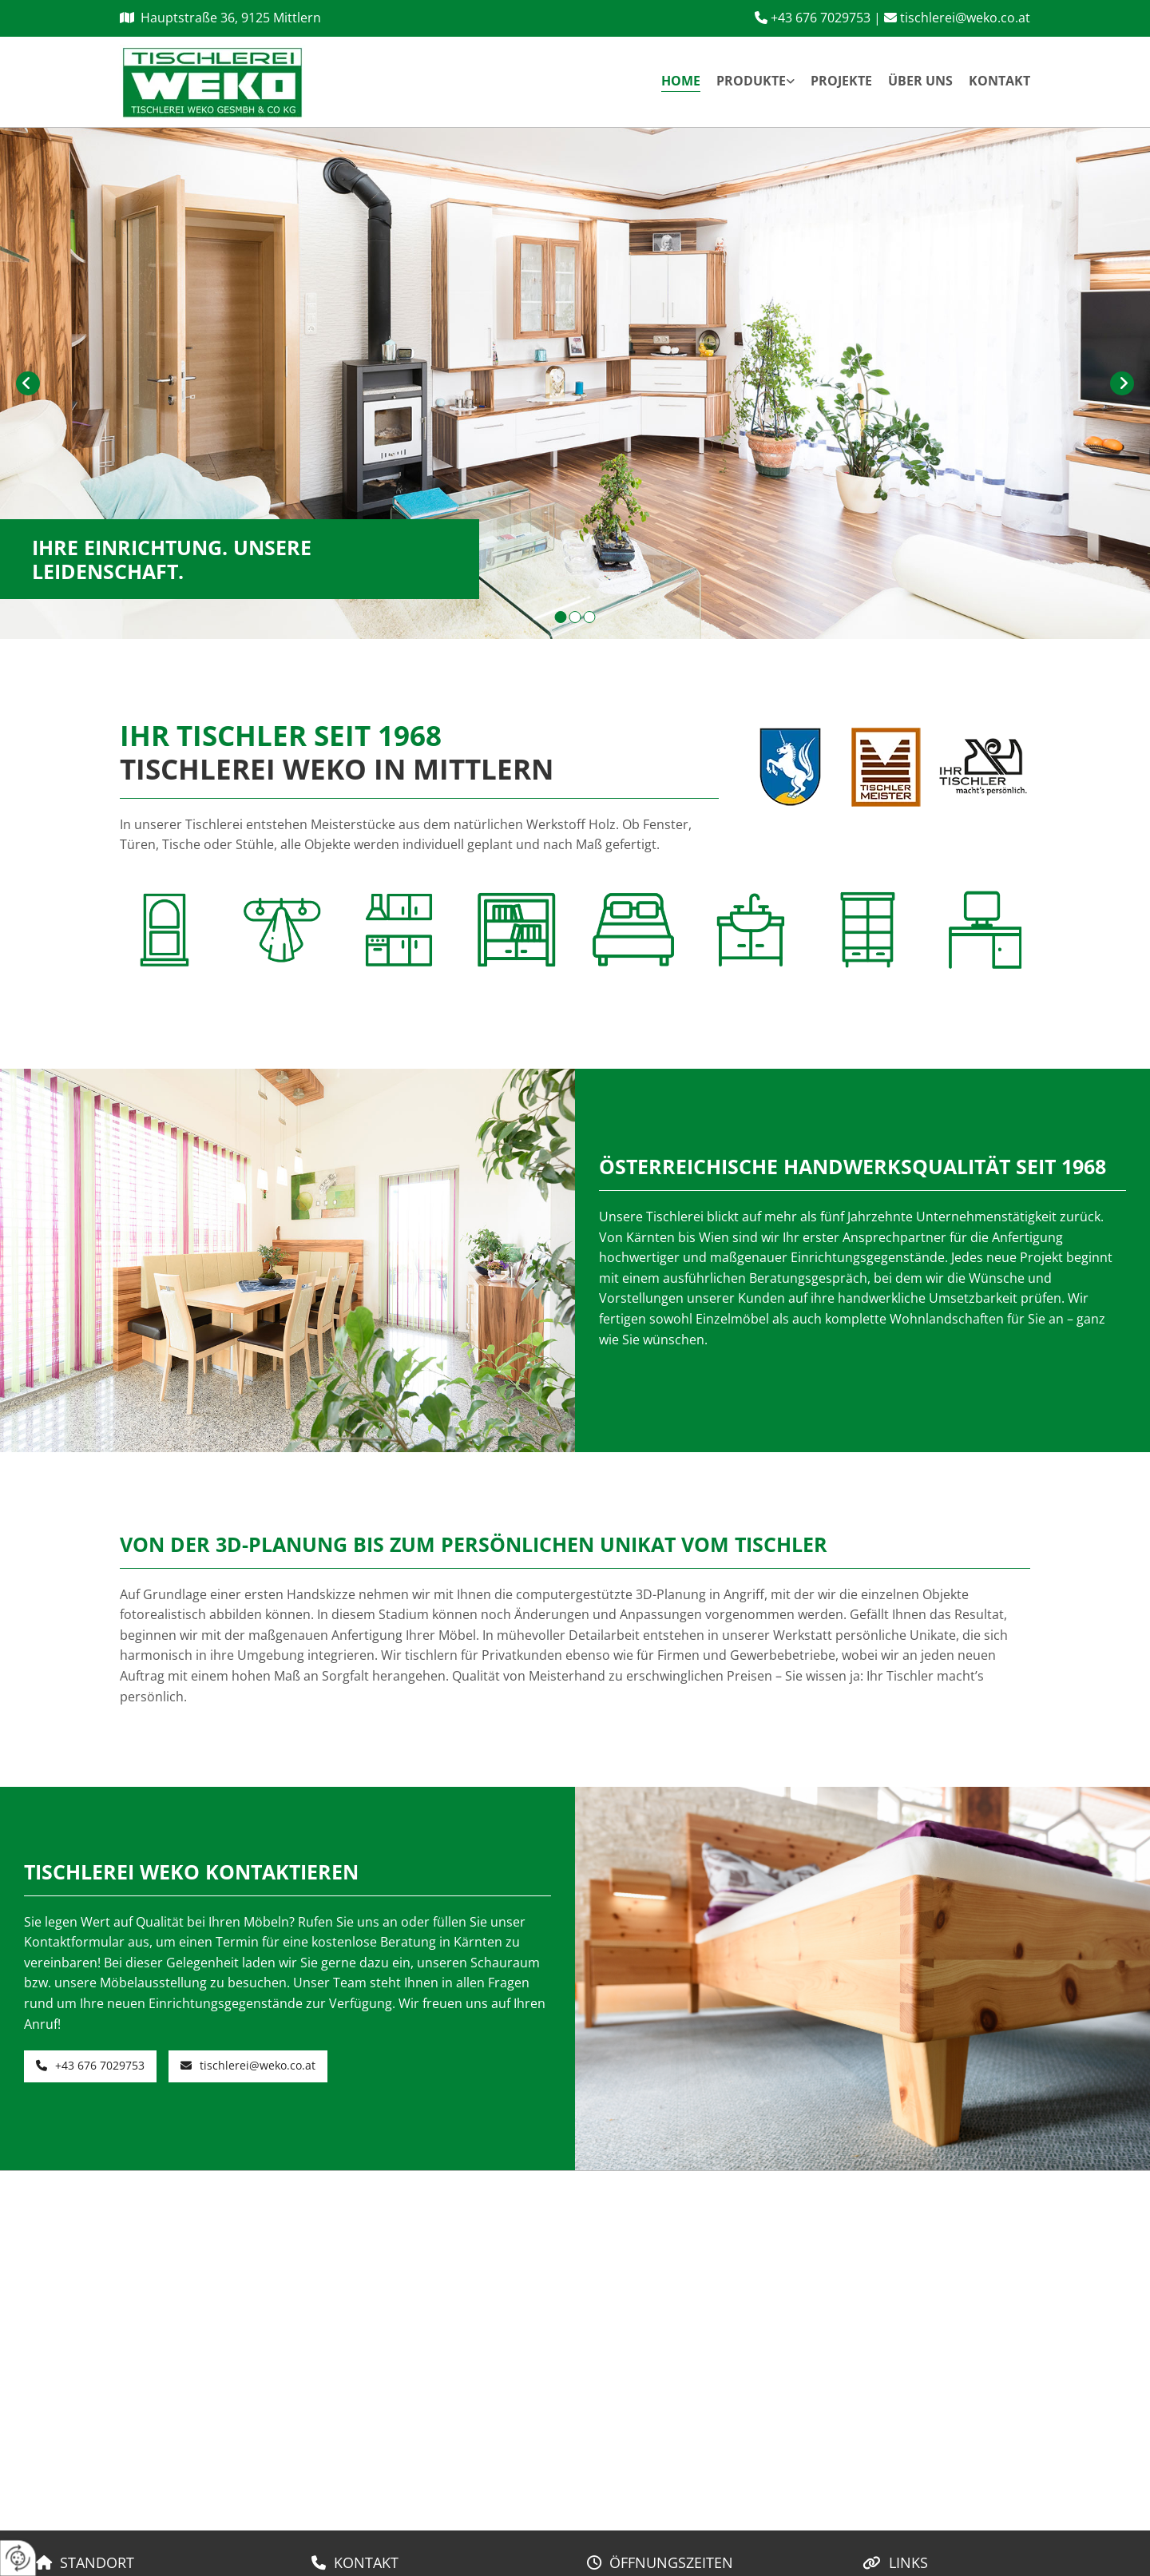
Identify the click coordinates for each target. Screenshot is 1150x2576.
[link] (747, 82)
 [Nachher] (1122, 383)
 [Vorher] (28, 383)
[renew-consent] (18, 2558)
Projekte (841, 80)
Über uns (920, 80)
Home (680, 80)
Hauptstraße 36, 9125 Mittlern (231, 17)
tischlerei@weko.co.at (965, 17)
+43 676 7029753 (820, 17)
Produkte (751, 80)
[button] (90, 2066)
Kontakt (999, 80)
